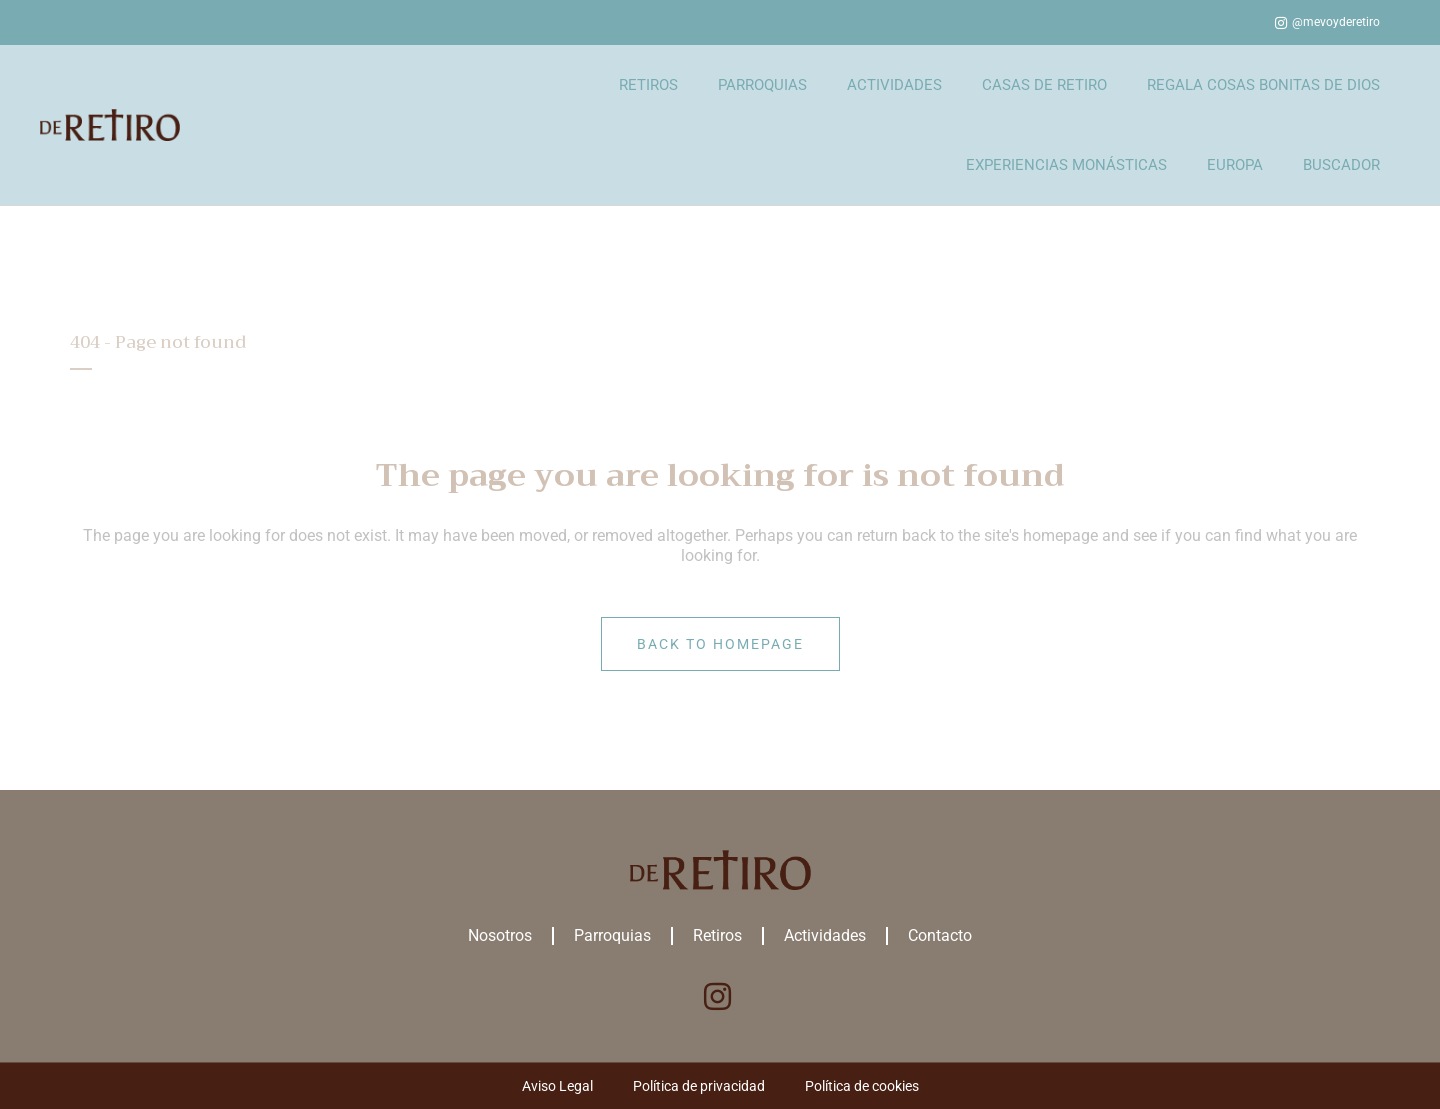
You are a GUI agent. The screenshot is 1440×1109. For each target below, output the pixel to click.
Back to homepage (720, 644)
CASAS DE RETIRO (1044, 85)
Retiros (717, 935)
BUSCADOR (1341, 165)
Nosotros (500, 935)
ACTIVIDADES (894, 85)
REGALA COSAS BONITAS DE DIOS (1263, 85)
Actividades (825, 935)
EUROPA (1235, 165)
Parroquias (612, 935)
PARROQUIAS (762, 85)
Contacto (940, 935)
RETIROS (648, 85)
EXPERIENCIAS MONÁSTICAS (1066, 165)
